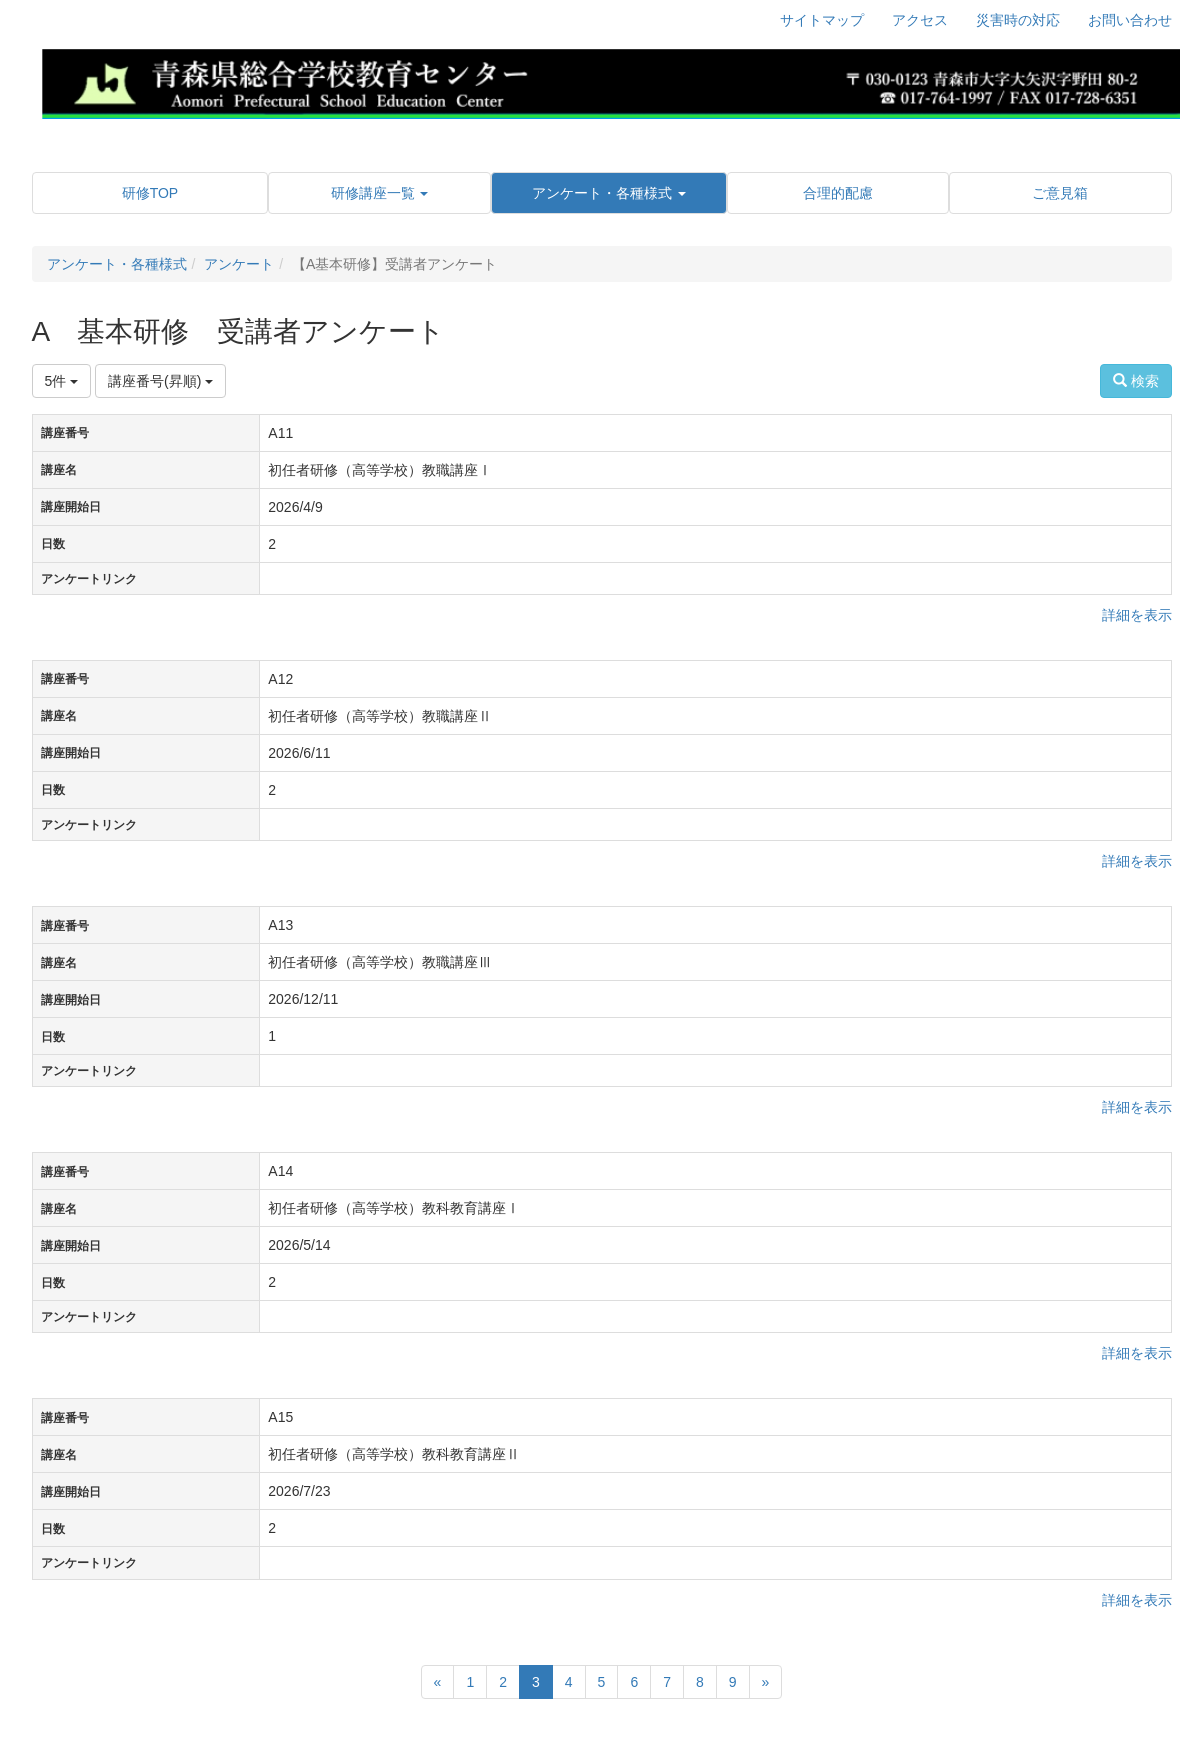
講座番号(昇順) (160, 381)
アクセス (920, 20)
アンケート (239, 264)
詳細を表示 (1137, 615)
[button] (379, 193)
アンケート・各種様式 (117, 264)
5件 (62, 381)
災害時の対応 (1018, 20)
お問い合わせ (1130, 20)
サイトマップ (822, 20)
